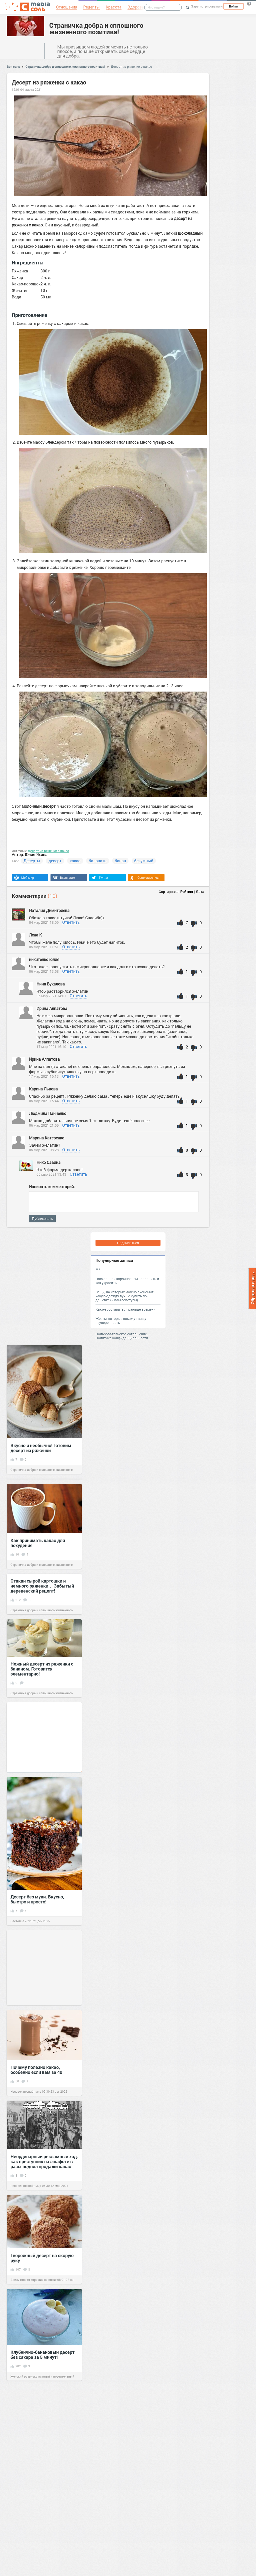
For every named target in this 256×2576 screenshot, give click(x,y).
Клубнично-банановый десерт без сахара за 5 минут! (42, 2355)
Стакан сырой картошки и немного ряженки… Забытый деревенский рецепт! (42, 1585)
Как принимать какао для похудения (37, 1543)
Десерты (32, 860)
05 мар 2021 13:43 (51, 1174)
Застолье (17, 1921)
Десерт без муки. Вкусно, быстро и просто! (37, 1899)
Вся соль (13, 66)
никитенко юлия (44, 959)
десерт (55, 860)
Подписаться (128, 1242)
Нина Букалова (51, 983)
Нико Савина (48, 1162)
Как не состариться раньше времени (126, 1309)
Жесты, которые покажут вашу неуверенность (121, 1320)
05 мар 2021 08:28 (44, 1149)
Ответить (71, 922)
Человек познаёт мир (25, 2091)
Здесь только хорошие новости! (33, 2280)
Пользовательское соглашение (121, 1334)
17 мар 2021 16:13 (44, 1076)
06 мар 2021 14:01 (51, 995)
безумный (143, 860)
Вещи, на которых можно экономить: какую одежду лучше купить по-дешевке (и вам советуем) (126, 1296)
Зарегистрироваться (206, 6)
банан (120, 860)
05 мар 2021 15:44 (44, 1100)
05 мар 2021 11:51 (44, 946)
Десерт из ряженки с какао (131, 66)
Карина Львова (44, 1088)
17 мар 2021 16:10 (51, 1046)
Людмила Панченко (48, 1113)
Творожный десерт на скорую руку (42, 2258)
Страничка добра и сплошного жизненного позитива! (96, 28)
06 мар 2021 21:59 (44, 1125)
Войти (233, 6)
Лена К (35, 934)
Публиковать (42, 1219)
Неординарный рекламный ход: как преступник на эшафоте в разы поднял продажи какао (44, 2161)
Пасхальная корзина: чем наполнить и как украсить (127, 1280)
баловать (97, 860)
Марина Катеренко (46, 1137)
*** (98, 1269)
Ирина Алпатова (51, 1008)
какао (75, 860)
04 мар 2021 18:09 (44, 922)
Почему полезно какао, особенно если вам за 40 (36, 2070)
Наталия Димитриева (49, 910)
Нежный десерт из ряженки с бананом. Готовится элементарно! (41, 1668)
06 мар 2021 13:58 (44, 971)
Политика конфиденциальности (122, 1338)
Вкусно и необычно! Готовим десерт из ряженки (40, 1448)
